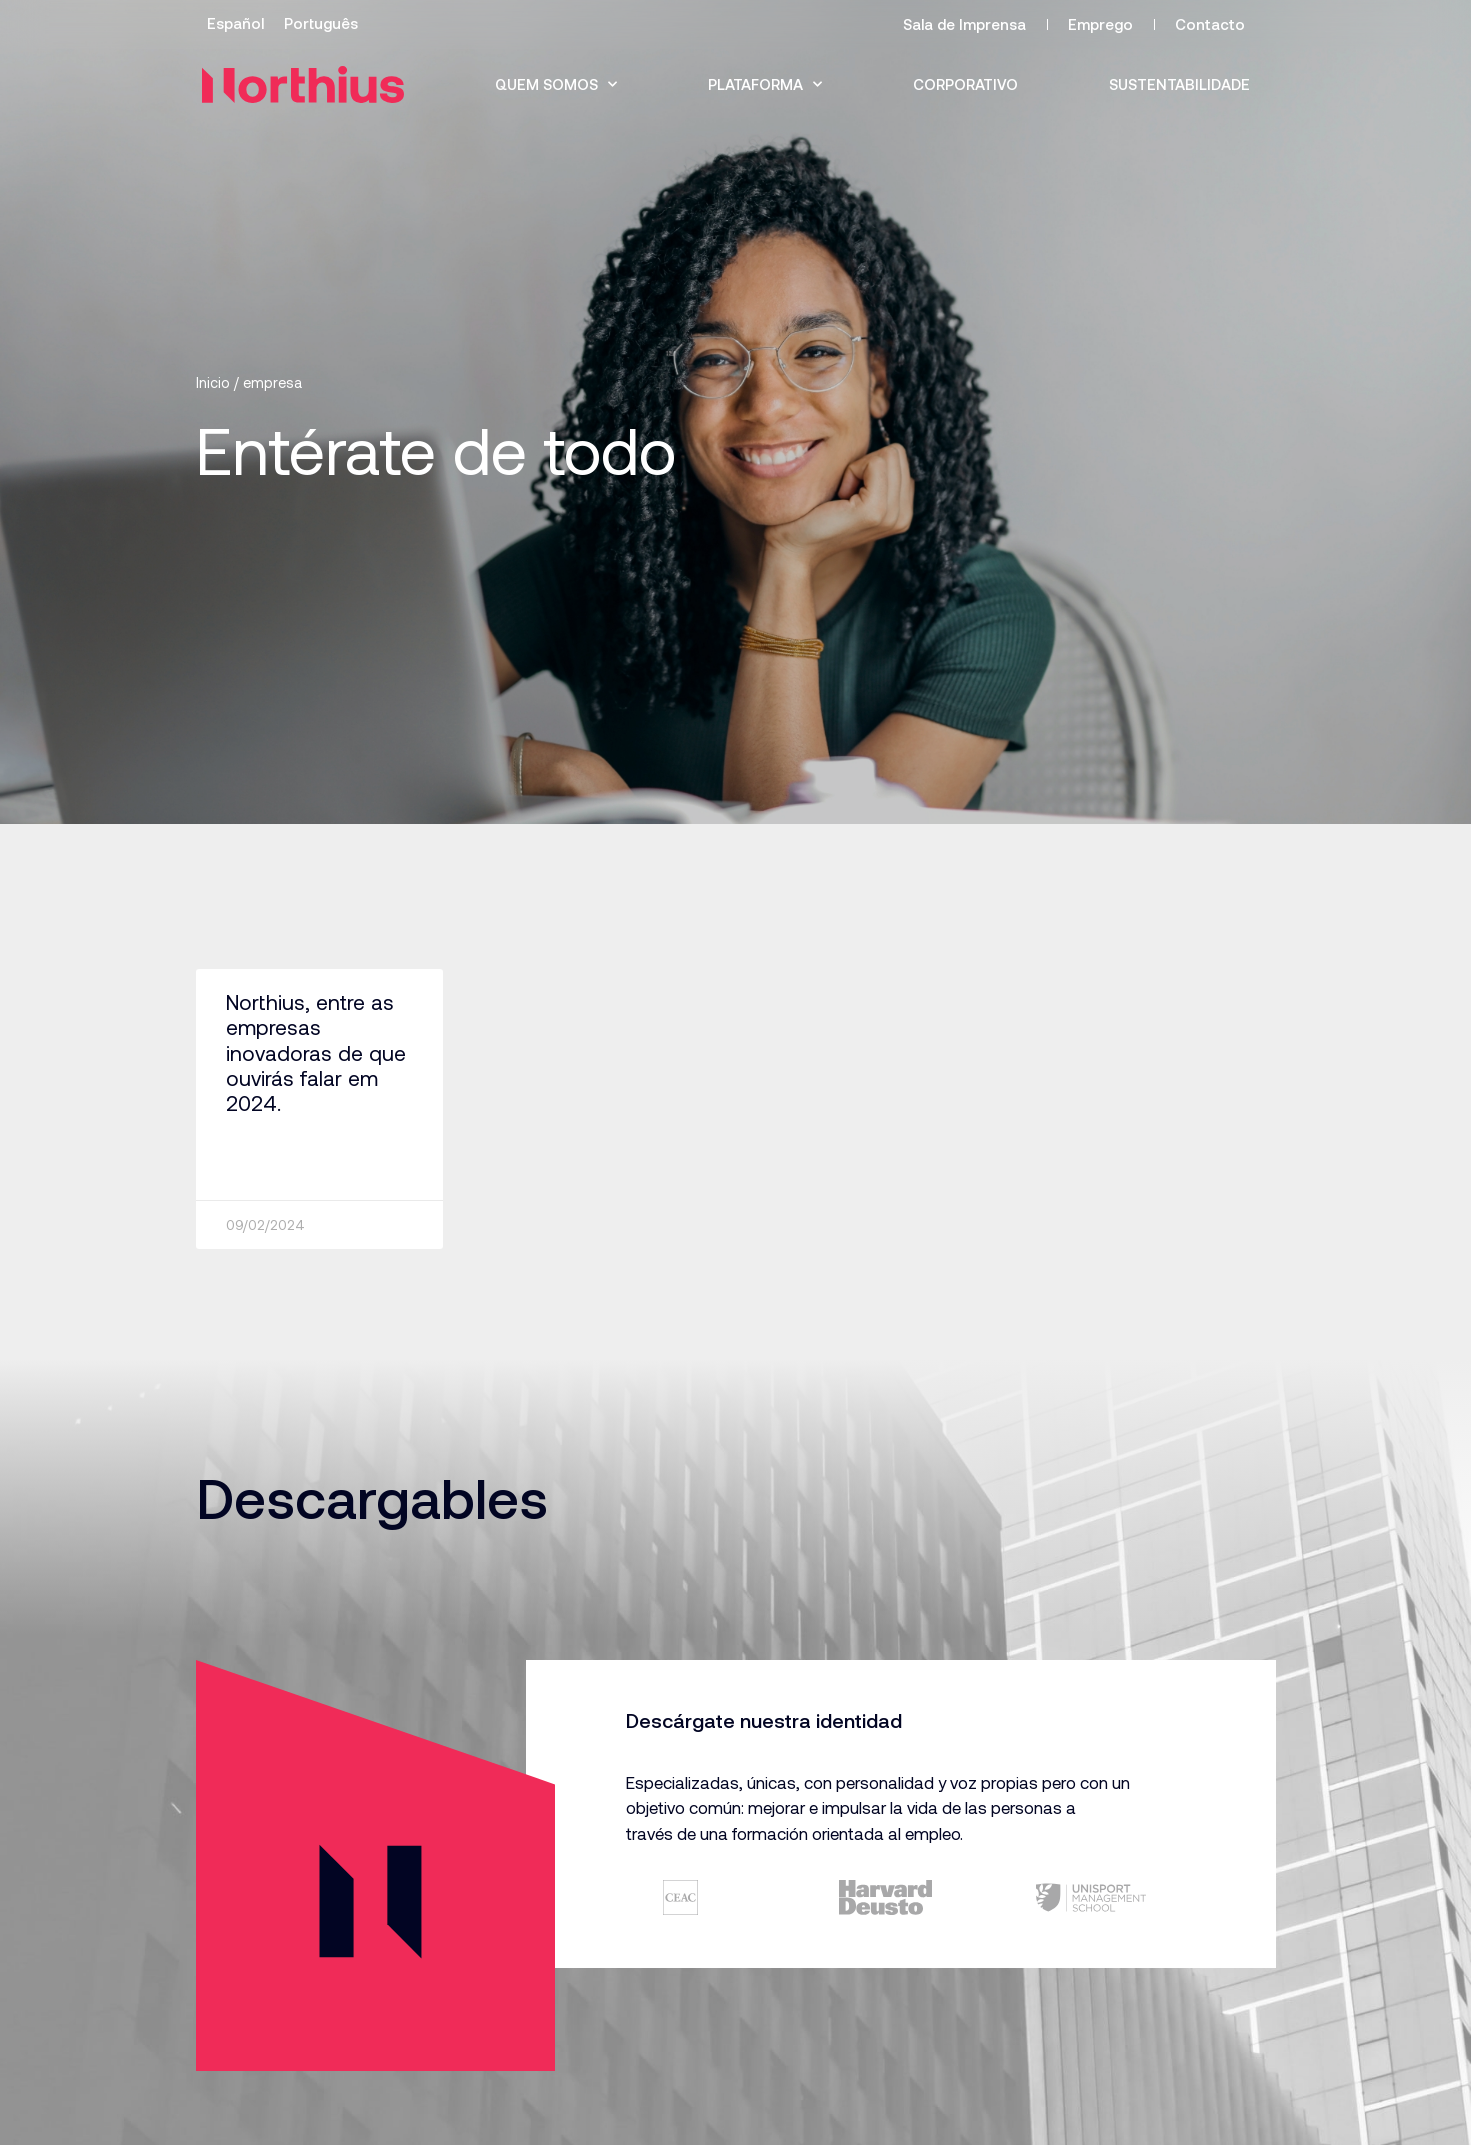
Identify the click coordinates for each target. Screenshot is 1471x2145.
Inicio (213, 382)
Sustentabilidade (1179, 84)
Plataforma (765, 84)
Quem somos (556, 84)
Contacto (1210, 24)
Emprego (1100, 24)
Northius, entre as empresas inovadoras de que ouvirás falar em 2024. (316, 1052)
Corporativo (965, 84)
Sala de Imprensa (964, 24)
